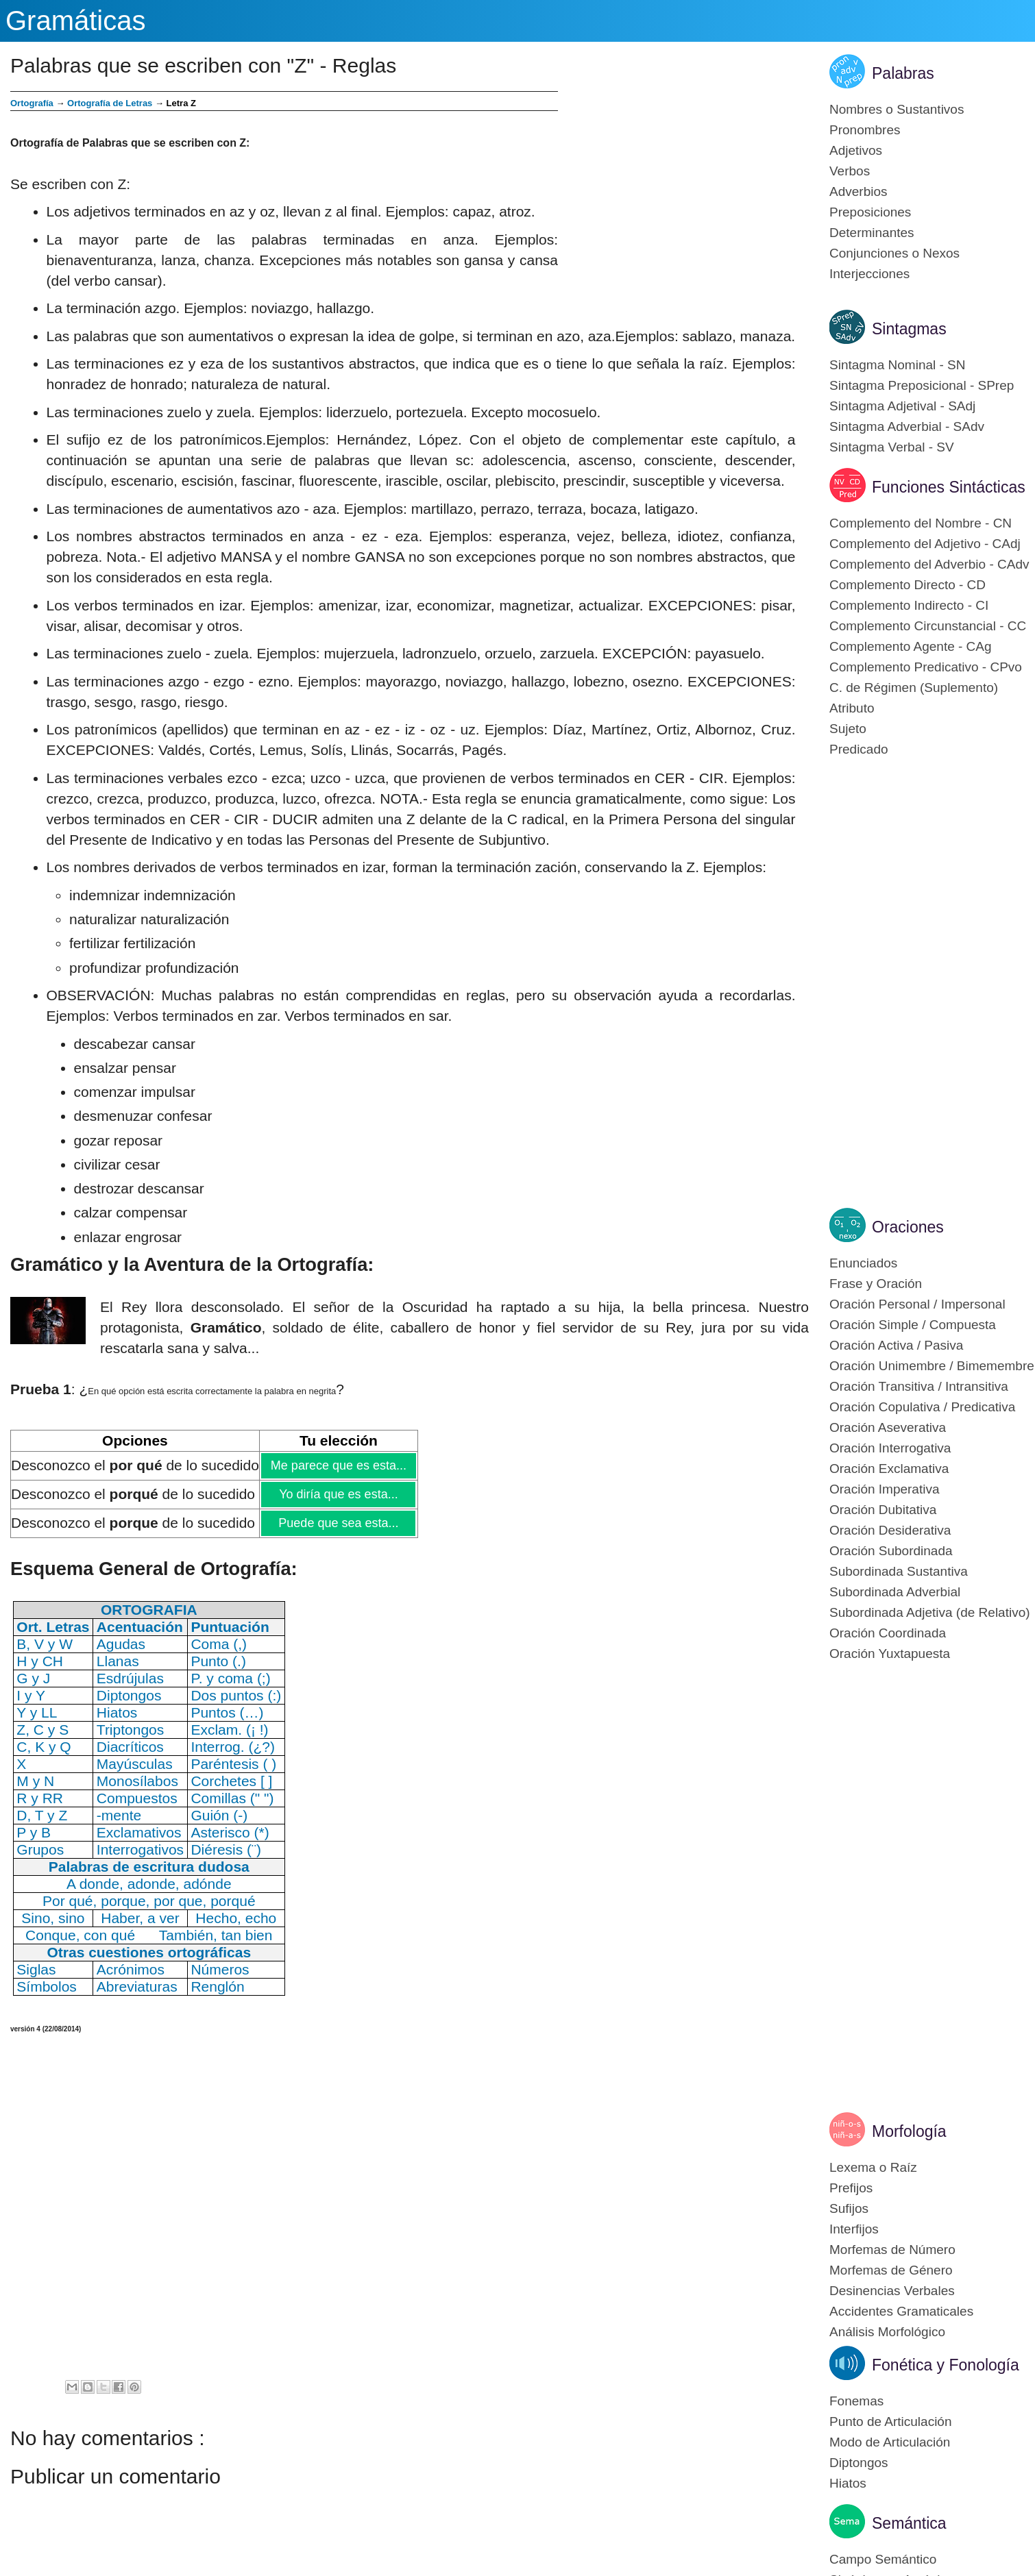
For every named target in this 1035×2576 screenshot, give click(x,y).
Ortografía (31, 103)
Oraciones (908, 1227)
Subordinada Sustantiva (898, 1571)
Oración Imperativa (884, 1489)
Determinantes (871, 232)
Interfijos (854, 2229)
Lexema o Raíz (873, 2167)
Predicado (858, 749)
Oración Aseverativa (887, 1427)
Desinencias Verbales (892, 2290)
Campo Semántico (882, 2559)
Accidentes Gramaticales (901, 2311)
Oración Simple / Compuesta (912, 1324)
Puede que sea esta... (338, 1523)
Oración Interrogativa (890, 1448)
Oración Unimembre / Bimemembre (931, 1366)
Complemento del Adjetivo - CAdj (925, 543)
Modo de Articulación (889, 2442)
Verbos (849, 171)
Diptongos (858, 2462)
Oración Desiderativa (890, 1530)
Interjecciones (869, 274)
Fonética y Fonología (945, 2365)
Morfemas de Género (891, 2270)
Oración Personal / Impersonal (917, 1304)
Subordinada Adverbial (894, 1592)
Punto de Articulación (890, 2421)
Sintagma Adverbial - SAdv (906, 426)
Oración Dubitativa (882, 1509)
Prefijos (851, 2188)
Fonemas (856, 2401)
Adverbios (858, 191)
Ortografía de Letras (109, 103)
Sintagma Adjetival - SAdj (902, 406)
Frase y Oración (875, 1283)
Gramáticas (75, 20)
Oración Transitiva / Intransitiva (918, 1386)
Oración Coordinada (887, 1633)
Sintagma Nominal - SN (897, 365)
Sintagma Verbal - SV (891, 447)
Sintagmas (909, 329)
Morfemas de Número (892, 2249)
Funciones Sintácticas (948, 487)
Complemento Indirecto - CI (908, 605)
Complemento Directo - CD (907, 585)
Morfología (909, 2131)
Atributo (851, 708)
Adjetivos (855, 150)
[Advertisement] (683, 187)
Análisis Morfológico (887, 2332)
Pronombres (865, 130)
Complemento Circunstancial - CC (927, 626)
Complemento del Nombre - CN (920, 523)
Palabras (903, 73)
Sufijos (848, 2208)
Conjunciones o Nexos (894, 253)
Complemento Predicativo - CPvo (925, 667)
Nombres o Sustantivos (896, 109)
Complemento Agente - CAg (910, 646)
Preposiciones (870, 212)
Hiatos (847, 2483)
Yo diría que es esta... (338, 1494)
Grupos (40, 1849)
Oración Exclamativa (889, 1468)
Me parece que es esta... (338, 1465)
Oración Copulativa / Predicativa (922, 1407)
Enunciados (863, 1263)
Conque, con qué (80, 1935)
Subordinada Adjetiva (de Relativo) (929, 1612)
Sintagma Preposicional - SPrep (921, 385)
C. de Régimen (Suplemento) (913, 687)
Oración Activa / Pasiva (896, 1345)
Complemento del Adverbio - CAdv (929, 564)
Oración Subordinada (891, 1551)
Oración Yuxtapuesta (889, 1653)
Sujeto (847, 728)
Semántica (909, 2523)
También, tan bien (216, 1935)
